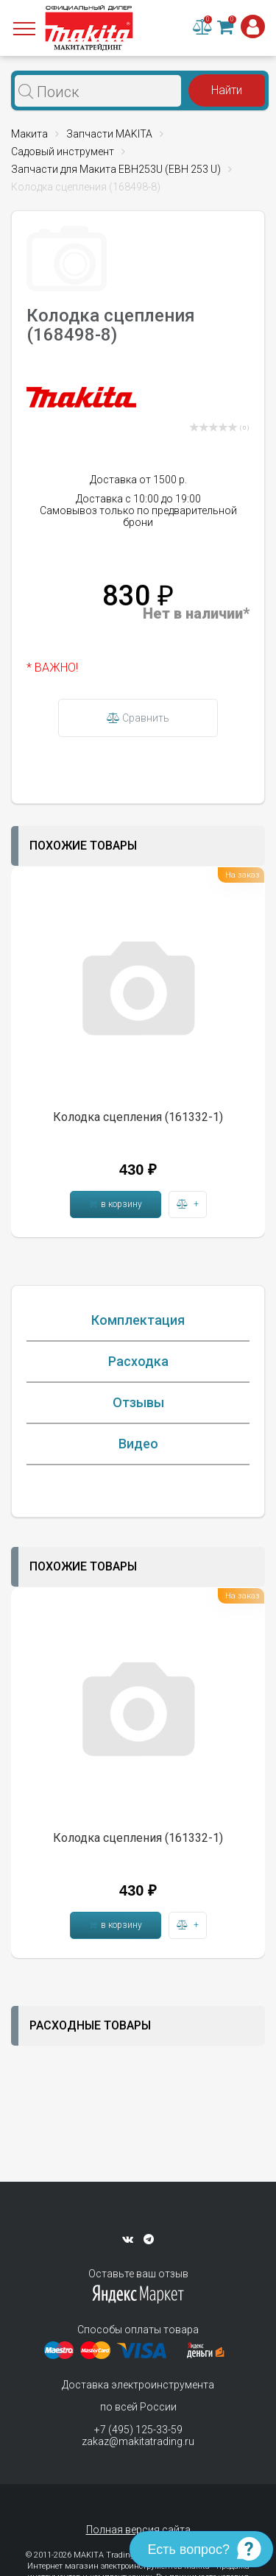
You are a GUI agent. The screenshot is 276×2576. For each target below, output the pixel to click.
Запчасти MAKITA (109, 134)
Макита (29, 134)
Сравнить (138, 718)
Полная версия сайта (138, 2530)
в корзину (115, 1204)
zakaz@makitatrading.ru (138, 2441)
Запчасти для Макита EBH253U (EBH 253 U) (116, 169)
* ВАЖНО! (52, 668)
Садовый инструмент (62, 151)
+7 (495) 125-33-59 (138, 2430)
